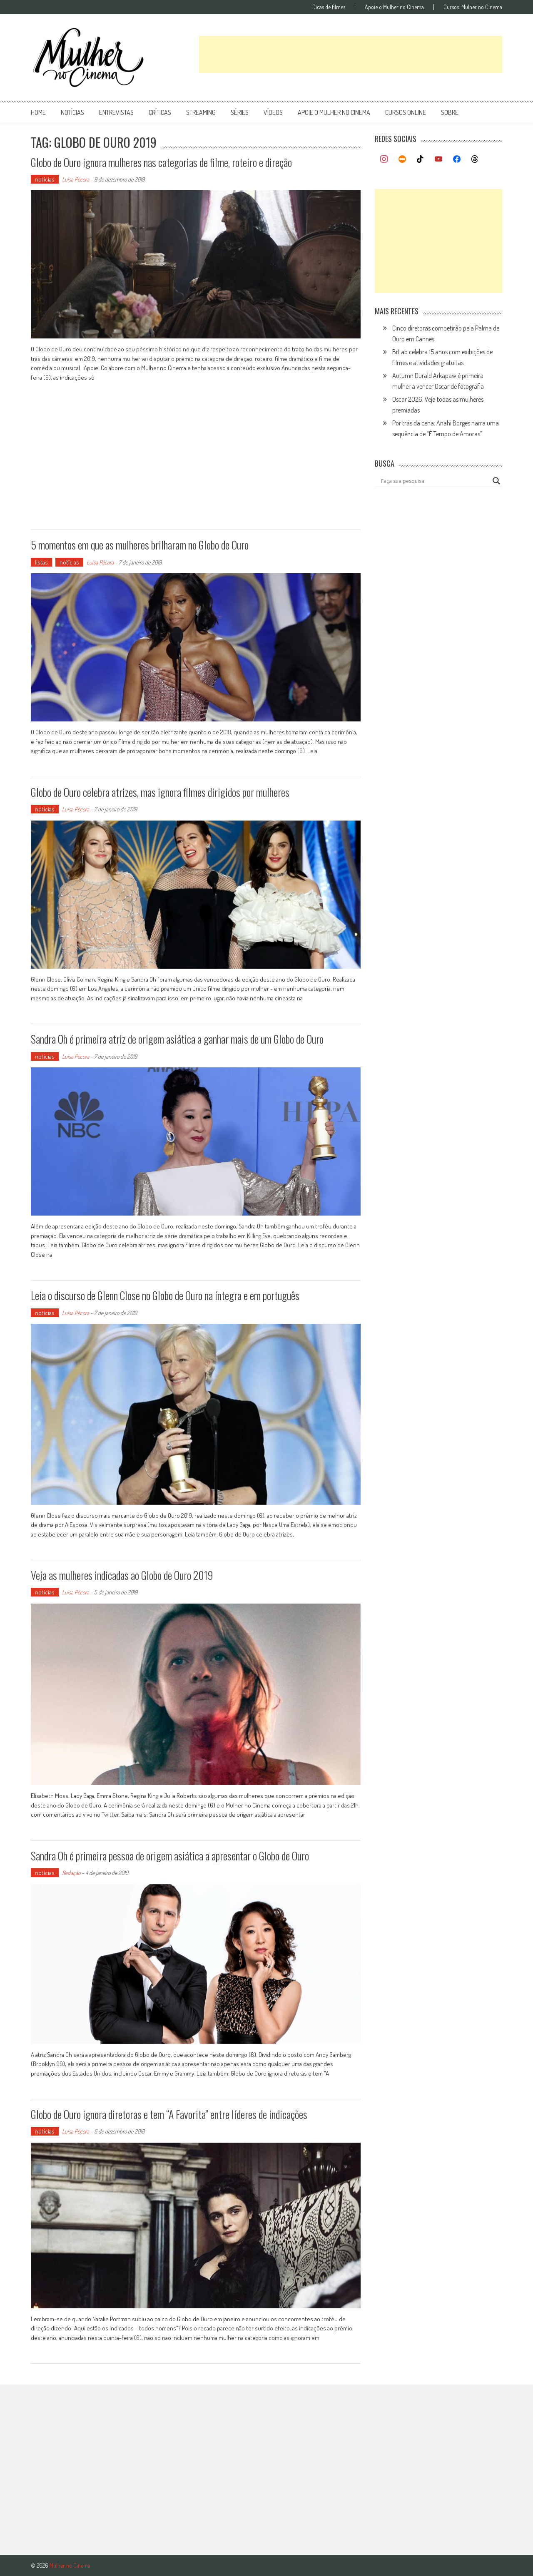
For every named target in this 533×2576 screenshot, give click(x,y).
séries (240, 112)
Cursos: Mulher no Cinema (472, 7)
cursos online (405, 112)
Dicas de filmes (328, 7)
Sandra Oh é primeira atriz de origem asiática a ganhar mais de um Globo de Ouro (177, 1039)
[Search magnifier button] (496, 481)
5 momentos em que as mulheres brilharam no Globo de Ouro (140, 545)
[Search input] (434, 481)
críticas (160, 112)
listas (41, 562)
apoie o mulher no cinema (334, 112)
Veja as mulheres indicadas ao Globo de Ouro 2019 (122, 1575)
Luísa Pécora (75, 179)
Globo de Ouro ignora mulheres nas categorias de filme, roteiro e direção (161, 162)
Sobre (449, 112)
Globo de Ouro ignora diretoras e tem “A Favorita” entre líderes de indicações (169, 2114)
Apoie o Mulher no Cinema (394, 7)
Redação (71, 1872)
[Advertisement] (350, 54)
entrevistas (116, 112)
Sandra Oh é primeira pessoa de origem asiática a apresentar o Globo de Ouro (170, 1855)
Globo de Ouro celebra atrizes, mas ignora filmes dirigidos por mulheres (160, 792)
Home (38, 112)
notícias (72, 112)
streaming (201, 112)
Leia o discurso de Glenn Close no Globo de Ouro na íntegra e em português (165, 1295)
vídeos (273, 112)
